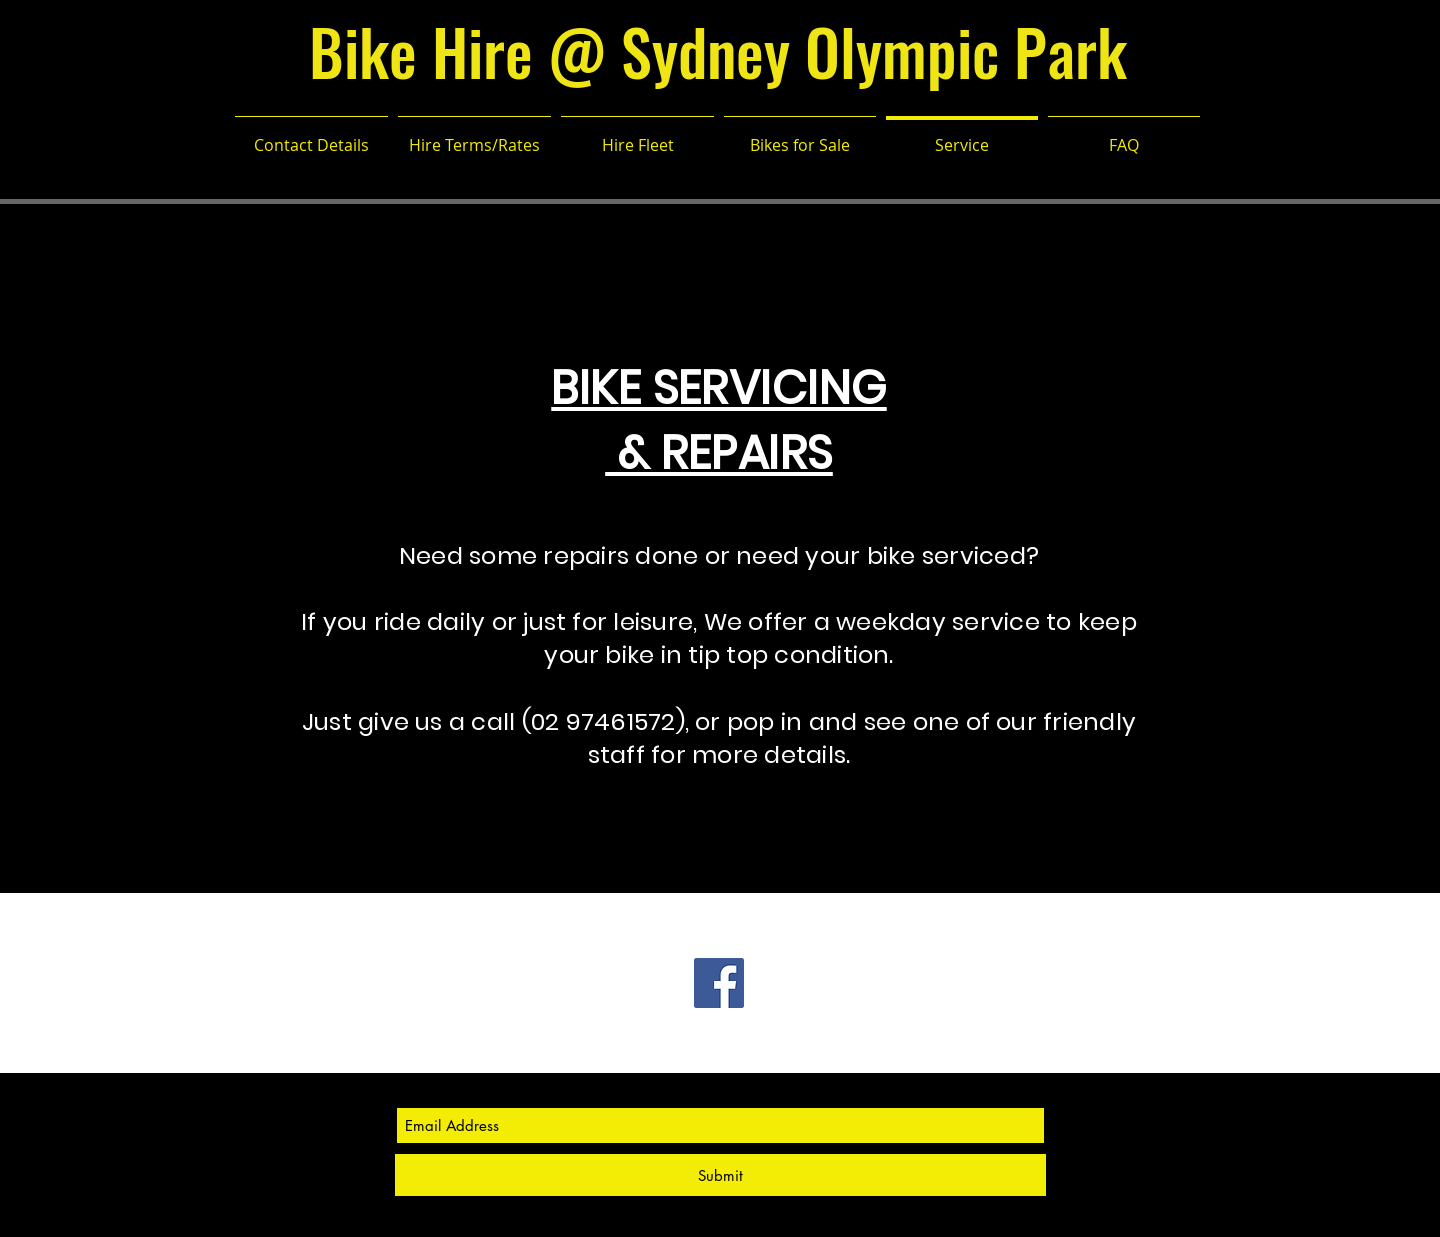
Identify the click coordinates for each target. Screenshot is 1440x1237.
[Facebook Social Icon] (719, 983)
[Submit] (720, 1175)
